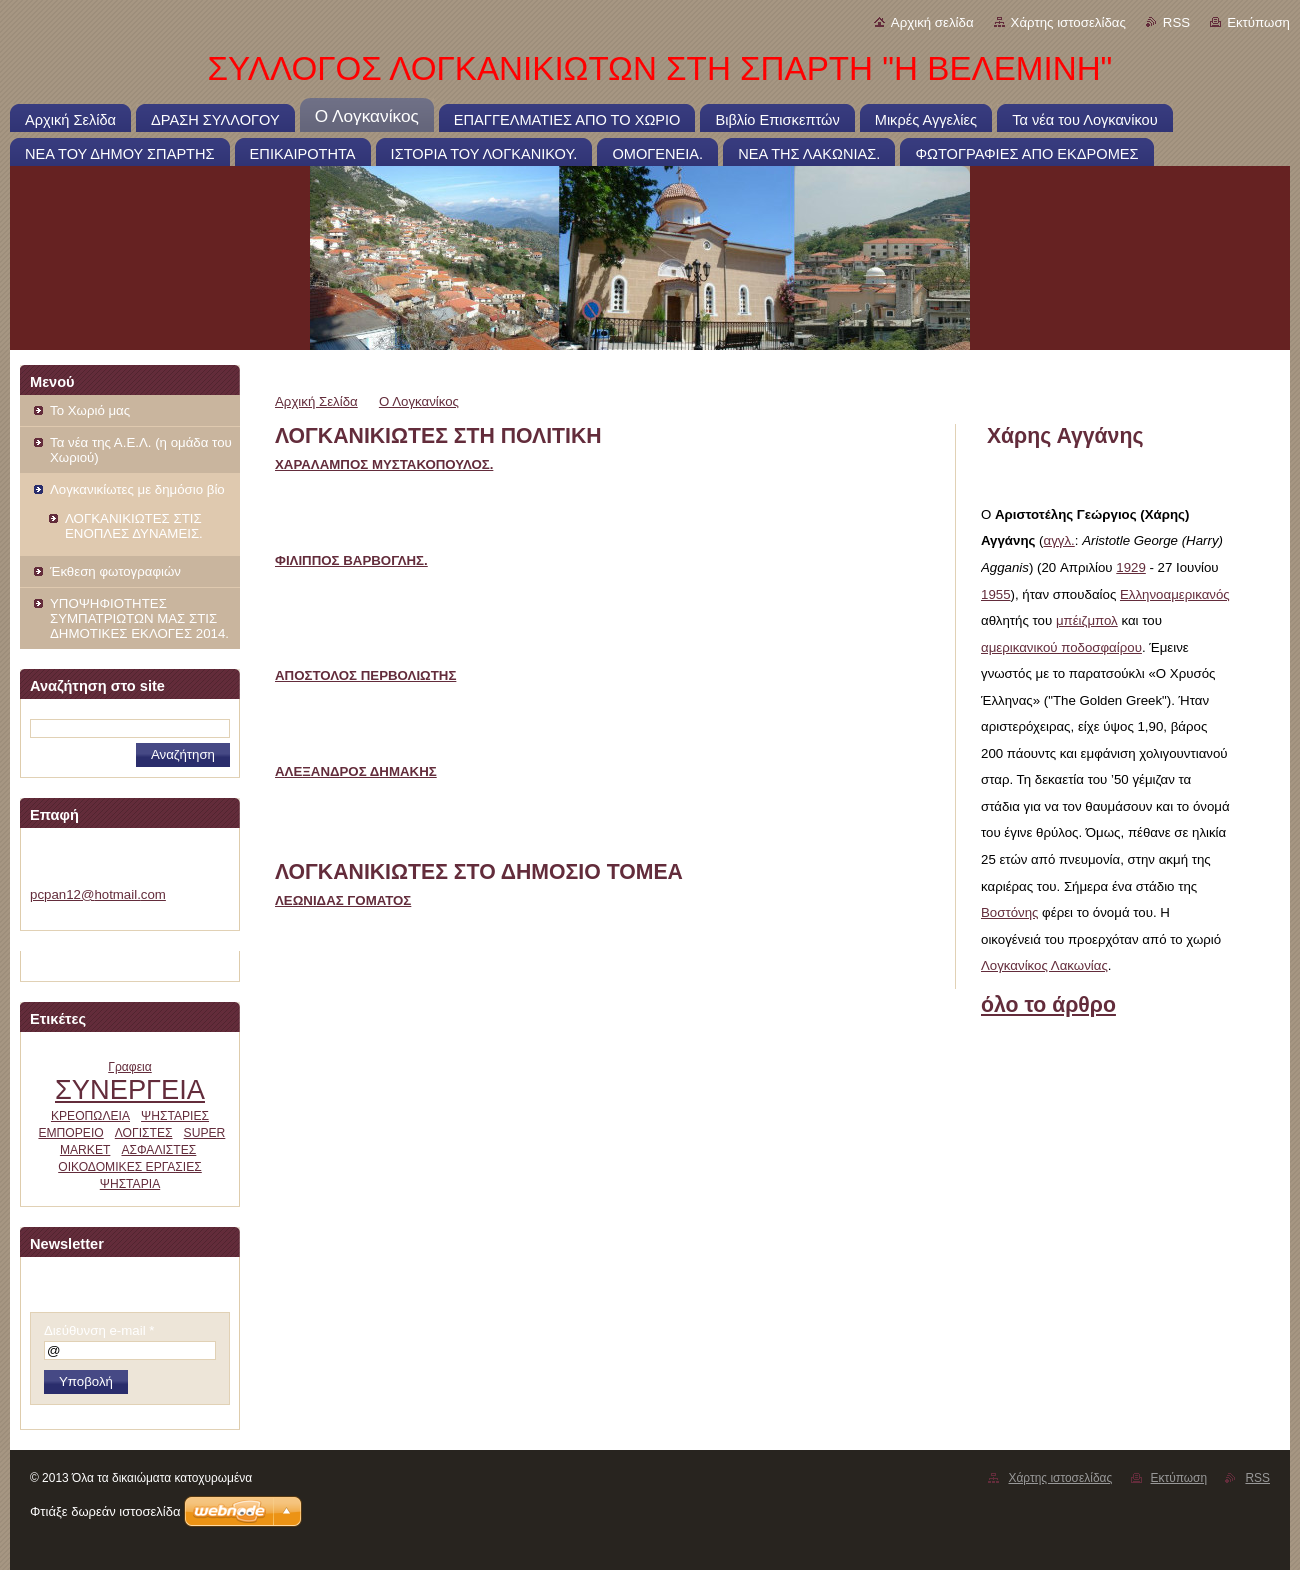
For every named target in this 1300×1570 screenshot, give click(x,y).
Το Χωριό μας (90, 410)
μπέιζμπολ (1087, 620)
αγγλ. (1059, 540)
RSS (1176, 22)
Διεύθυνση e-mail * (99, 1330)
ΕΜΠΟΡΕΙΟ (70, 1133)
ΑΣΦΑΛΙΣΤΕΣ (158, 1150)
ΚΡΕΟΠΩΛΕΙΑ (90, 1116)
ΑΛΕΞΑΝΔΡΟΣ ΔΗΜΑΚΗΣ (356, 771)
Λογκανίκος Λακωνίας (1044, 965)
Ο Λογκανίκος (419, 401)
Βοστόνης (1009, 912)
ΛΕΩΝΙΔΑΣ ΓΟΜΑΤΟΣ (343, 900)
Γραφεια (130, 1067)
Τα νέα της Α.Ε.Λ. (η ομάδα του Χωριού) (141, 450)
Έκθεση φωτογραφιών (115, 571)
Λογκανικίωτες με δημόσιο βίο (137, 489)
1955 (996, 594)
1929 (1131, 567)
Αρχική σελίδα (932, 22)
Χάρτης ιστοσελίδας (1068, 22)
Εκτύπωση (1258, 22)
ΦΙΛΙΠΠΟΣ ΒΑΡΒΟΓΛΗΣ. (351, 560)
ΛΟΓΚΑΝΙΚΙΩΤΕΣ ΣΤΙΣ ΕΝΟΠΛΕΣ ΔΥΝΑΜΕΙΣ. (134, 526)
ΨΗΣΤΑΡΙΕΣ (175, 1116)
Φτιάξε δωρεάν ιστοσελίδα (105, 1511)
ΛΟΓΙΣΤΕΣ (144, 1133)
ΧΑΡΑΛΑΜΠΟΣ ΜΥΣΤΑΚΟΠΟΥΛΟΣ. (384, 464)
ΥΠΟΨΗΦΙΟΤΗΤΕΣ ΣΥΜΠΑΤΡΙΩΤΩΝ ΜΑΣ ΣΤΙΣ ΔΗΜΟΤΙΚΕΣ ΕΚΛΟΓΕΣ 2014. (139, 618)
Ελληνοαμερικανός (1175, 594)
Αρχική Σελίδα (316, 401)
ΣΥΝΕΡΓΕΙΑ (130, 1089)
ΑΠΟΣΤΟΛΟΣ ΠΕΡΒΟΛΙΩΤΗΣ (365, 675)
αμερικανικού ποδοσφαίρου (1061, 647)
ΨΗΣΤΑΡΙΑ (130, 1184)
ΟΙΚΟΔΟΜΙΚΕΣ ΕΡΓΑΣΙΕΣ (130, 1167)
